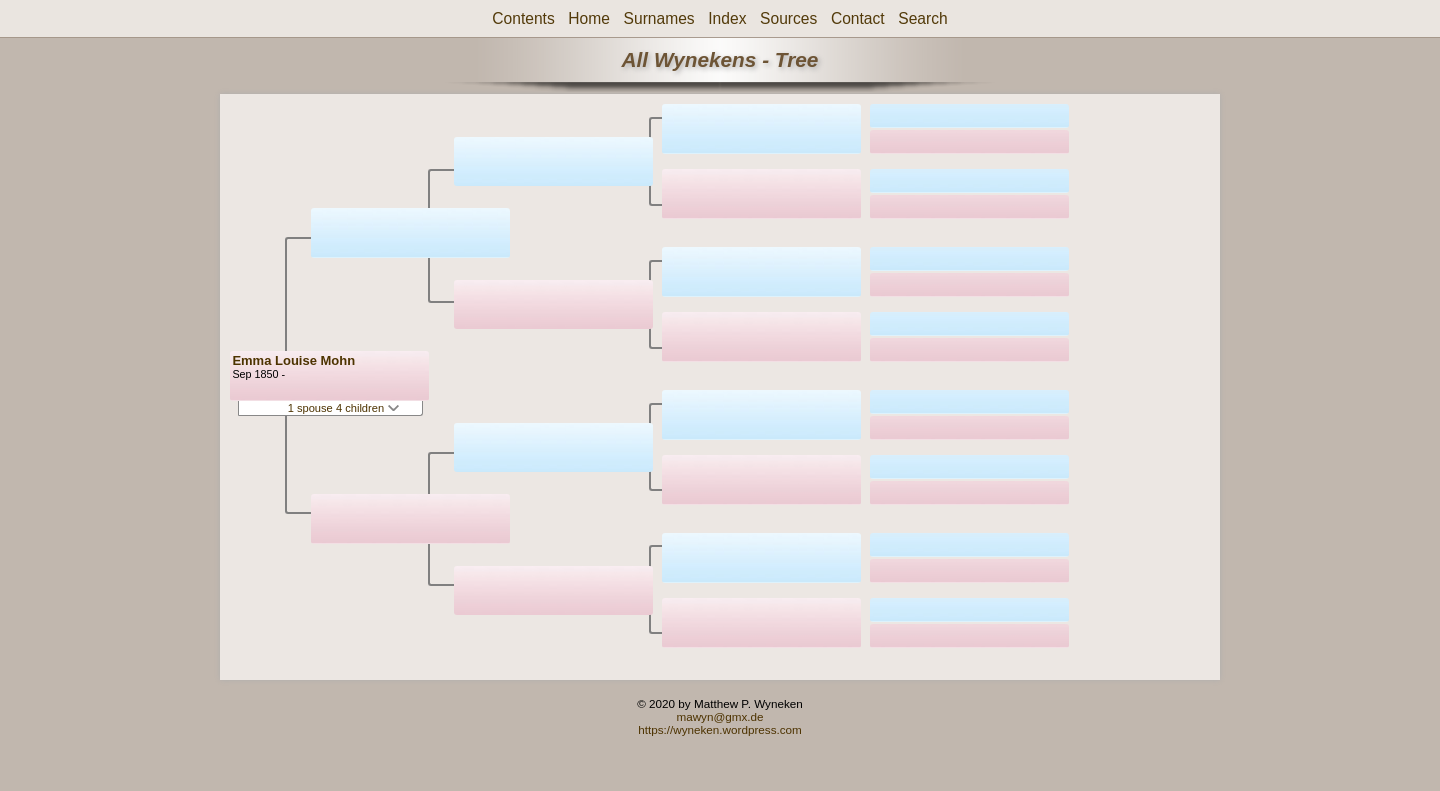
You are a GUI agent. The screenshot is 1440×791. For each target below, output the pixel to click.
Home (589, 18)
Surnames (659, 18)
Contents (523, 18)
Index (727, 18)
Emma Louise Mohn (293, 360)
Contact (858, 18)
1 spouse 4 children (344, 408)
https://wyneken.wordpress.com (720, 729)
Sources (788, 18)
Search (922, 18)
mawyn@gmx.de (719, 716)
